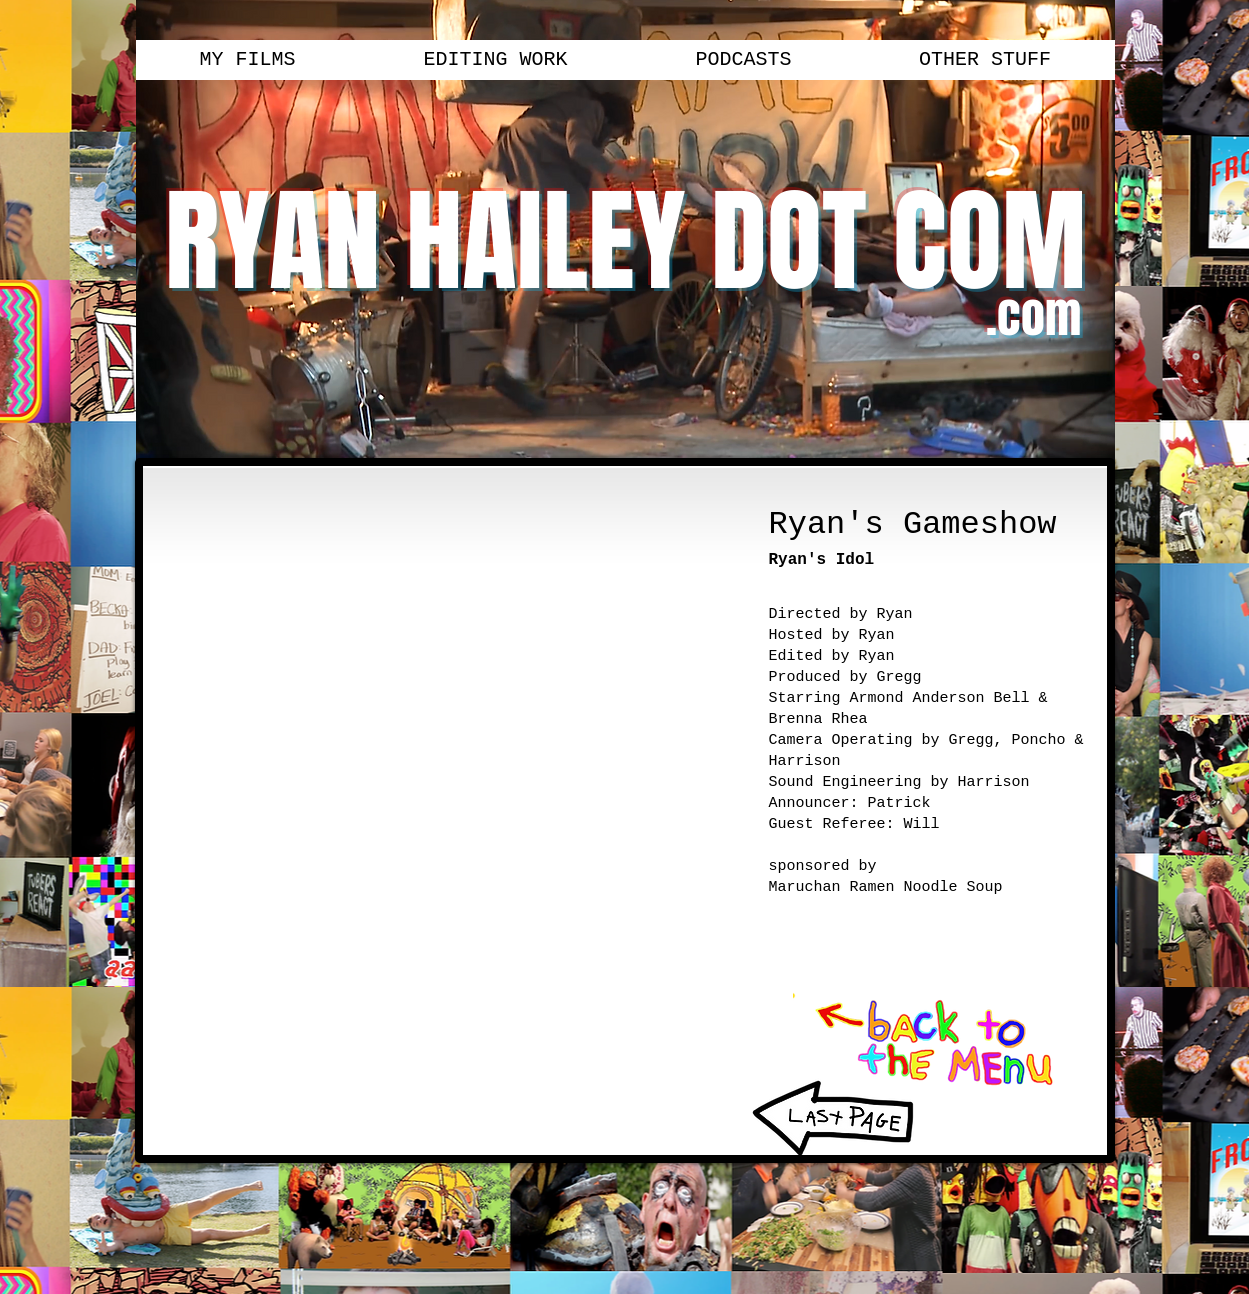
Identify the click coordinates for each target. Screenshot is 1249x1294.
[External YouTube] (449, 716)
